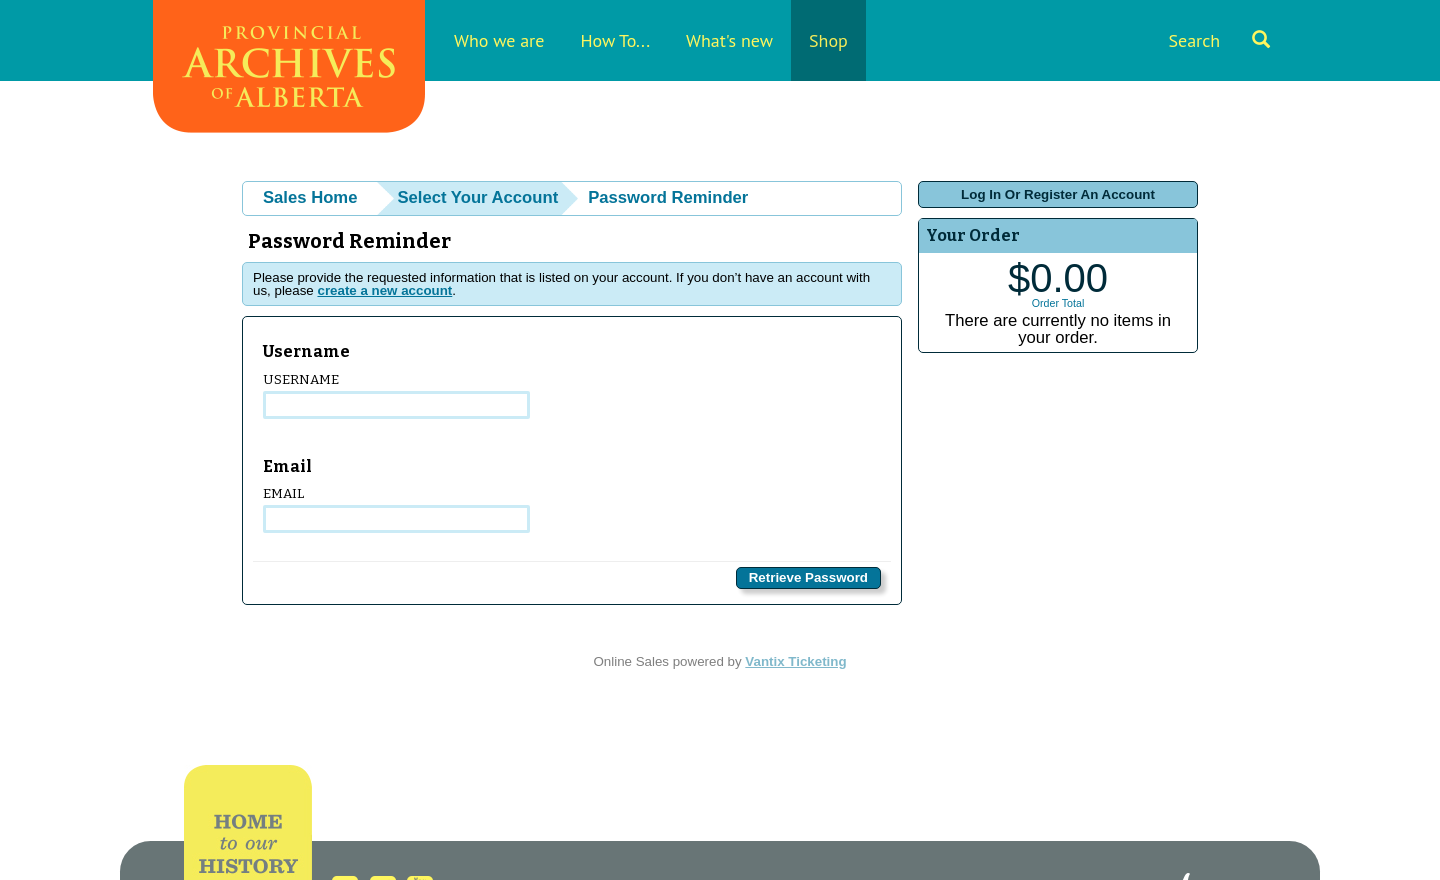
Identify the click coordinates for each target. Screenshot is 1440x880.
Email (396, 509)
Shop (828, 40)
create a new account (384, 290)
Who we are (499, 40)
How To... (615, 40)
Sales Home (310, 197)
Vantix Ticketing (795, 661)
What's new (729, 40)
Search (1219, 40)
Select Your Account (477, 197)
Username (396, 395)
